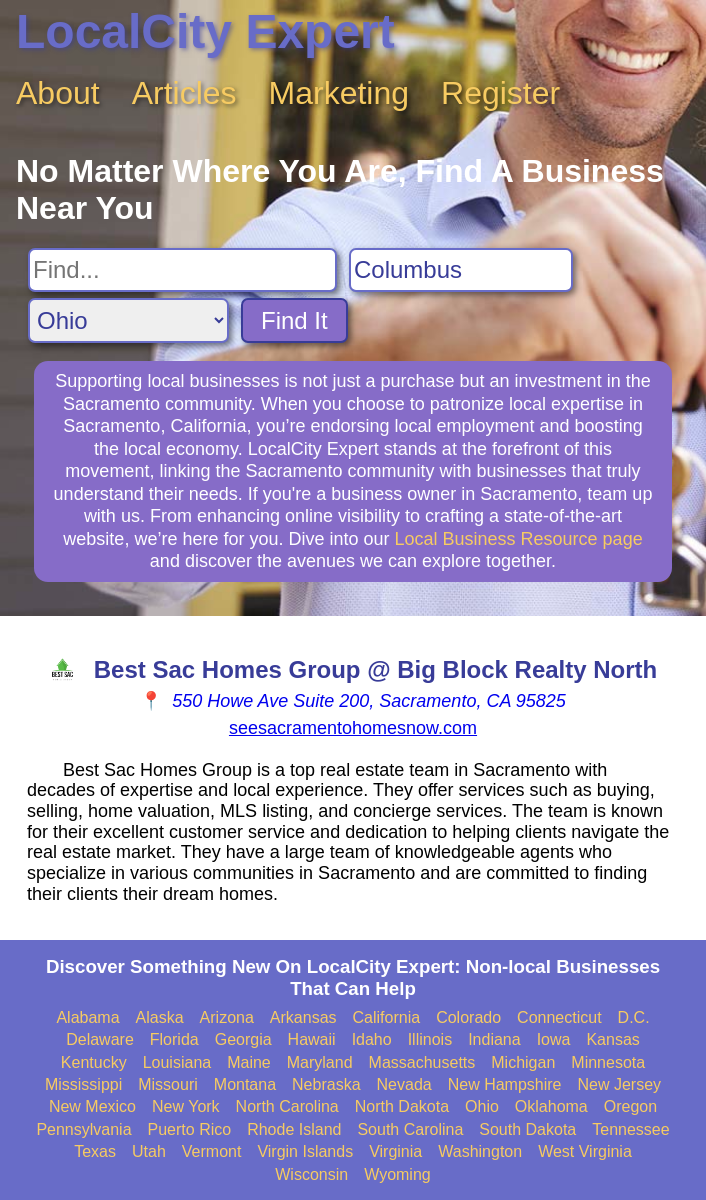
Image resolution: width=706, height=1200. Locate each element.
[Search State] (128, 320)
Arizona (227, 1017)
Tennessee (630, 1129)
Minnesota (608, 1062)
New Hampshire (505, 1084)
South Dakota (527, 1129)
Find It (294, 320)
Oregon (630, 1106)
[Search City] (461, 270)
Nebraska (326, 1084)
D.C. (634, 1017)
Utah (149, 1151)
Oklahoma (551, 1106)
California (387, 1017)
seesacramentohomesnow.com (353, 728)
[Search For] (182, 270)
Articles (184, 93)
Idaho (372, 1039)
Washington (480, 1151)
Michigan (523, 1062)
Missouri (168, 1084)
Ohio (482, 1106)
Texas (95, 1151)
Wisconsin (311, 1174)
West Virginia (585, 1151)
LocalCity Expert (205, 31)
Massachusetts (422, 1062)
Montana (245, 1084)
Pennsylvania (83, 1129)
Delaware (100, 1039)
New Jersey (620, 1084)
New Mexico (92, 1106)
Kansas (612, 1039)
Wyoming (397, 1174)
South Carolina (410, 1129)
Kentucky (94, 1062)
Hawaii (312, 1039)
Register (500, 93)
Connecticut (559, 1017)
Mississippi (83, 1084)
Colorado (468, 1017)
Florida (174, 1039)
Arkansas (303, 1017)
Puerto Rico (190, 1129)
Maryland (320, 1062)
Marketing (339, 93)
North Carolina (287, 1106)
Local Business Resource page (519, 539)
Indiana (494, 1039)
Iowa (554, 1039)
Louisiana (177, 1062)
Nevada (404, 1084)
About (58, 93)
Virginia (395, 1151)
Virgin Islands (305, 1151)
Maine (249, 1062)
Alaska (160, 1017)
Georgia (243, 1039)
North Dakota (402, 1106)
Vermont (212, 1151)
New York (186, 1106)
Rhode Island (294, 1129)
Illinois (430, 1039)
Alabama (87, 1017)
